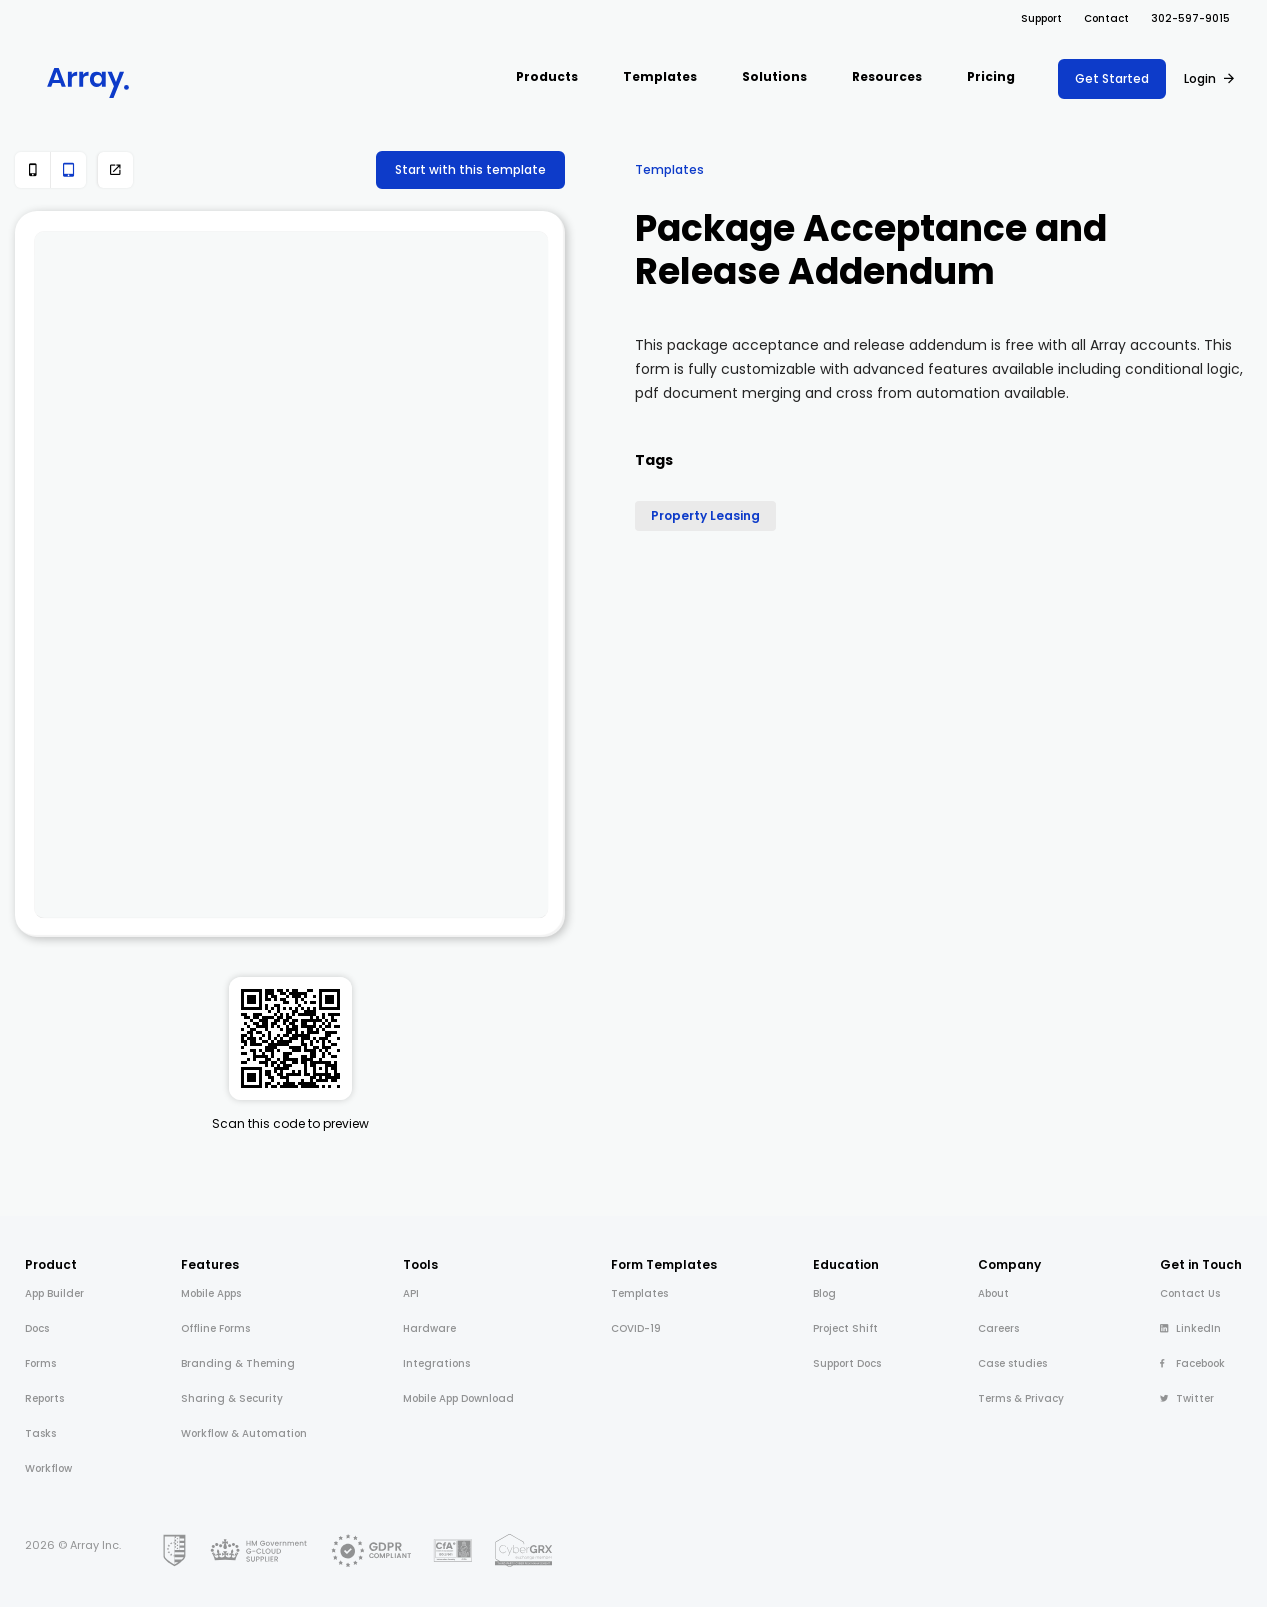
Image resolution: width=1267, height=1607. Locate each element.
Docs (37, 1328)
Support (1041, 18)
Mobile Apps (211, 1293)
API (411, 1293)
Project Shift (845, 1328)
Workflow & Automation (244, 1433)
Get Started (1112, 78)
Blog (824, 1293)
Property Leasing (705, 515)
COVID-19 (636, 1328)
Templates (669, 169)
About (993, 1293)
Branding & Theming (238, 1363)
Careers (998, 1328)
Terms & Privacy (1021, 1398)
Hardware (429, 1328)
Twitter (1187, 1398)
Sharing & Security (232, 1398)
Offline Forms (215, 1328)
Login (1200, 78)
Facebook (1192, 1363)
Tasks (40, 1433)
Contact (1106, 18)
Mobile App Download (458, 1398)
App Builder (54, 1293)
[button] (547, 78)
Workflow (48, 1468)
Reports (44, 1398)
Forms (40, 1363)
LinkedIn (1190, 1328)
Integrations (436, 1363)
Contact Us (1190, 1293)
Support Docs (847, 1363)
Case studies (1012, 1363)
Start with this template (470, 169)
